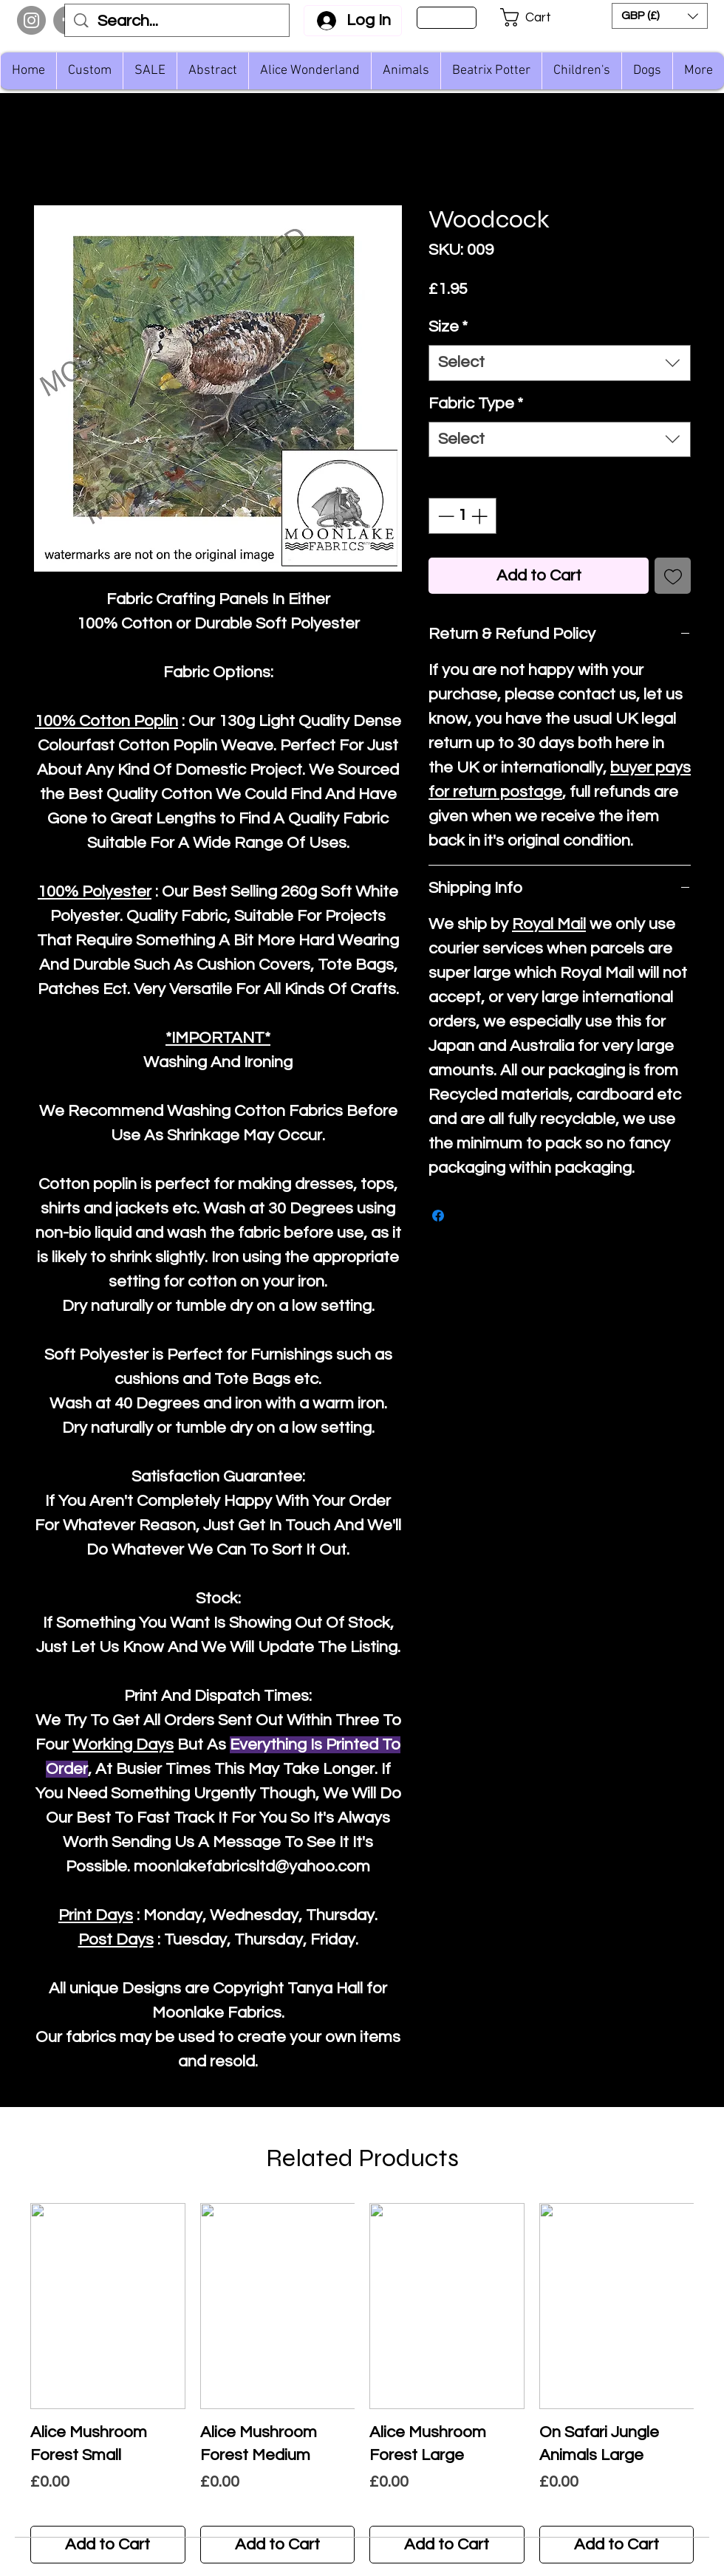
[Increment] (480, 516)
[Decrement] (444, 516)
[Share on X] (466, 1215)
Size (448, 326)
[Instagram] (31, 20)
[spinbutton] (462, 516)
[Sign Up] (447, 18)
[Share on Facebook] (438, 1215)
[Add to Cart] (107, 2544)
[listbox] (660, 16)
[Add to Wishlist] (673, 576)
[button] (535, 17)
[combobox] (559, 363)
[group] (362, 2383)
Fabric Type (475, 403)
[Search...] (178, 21)
